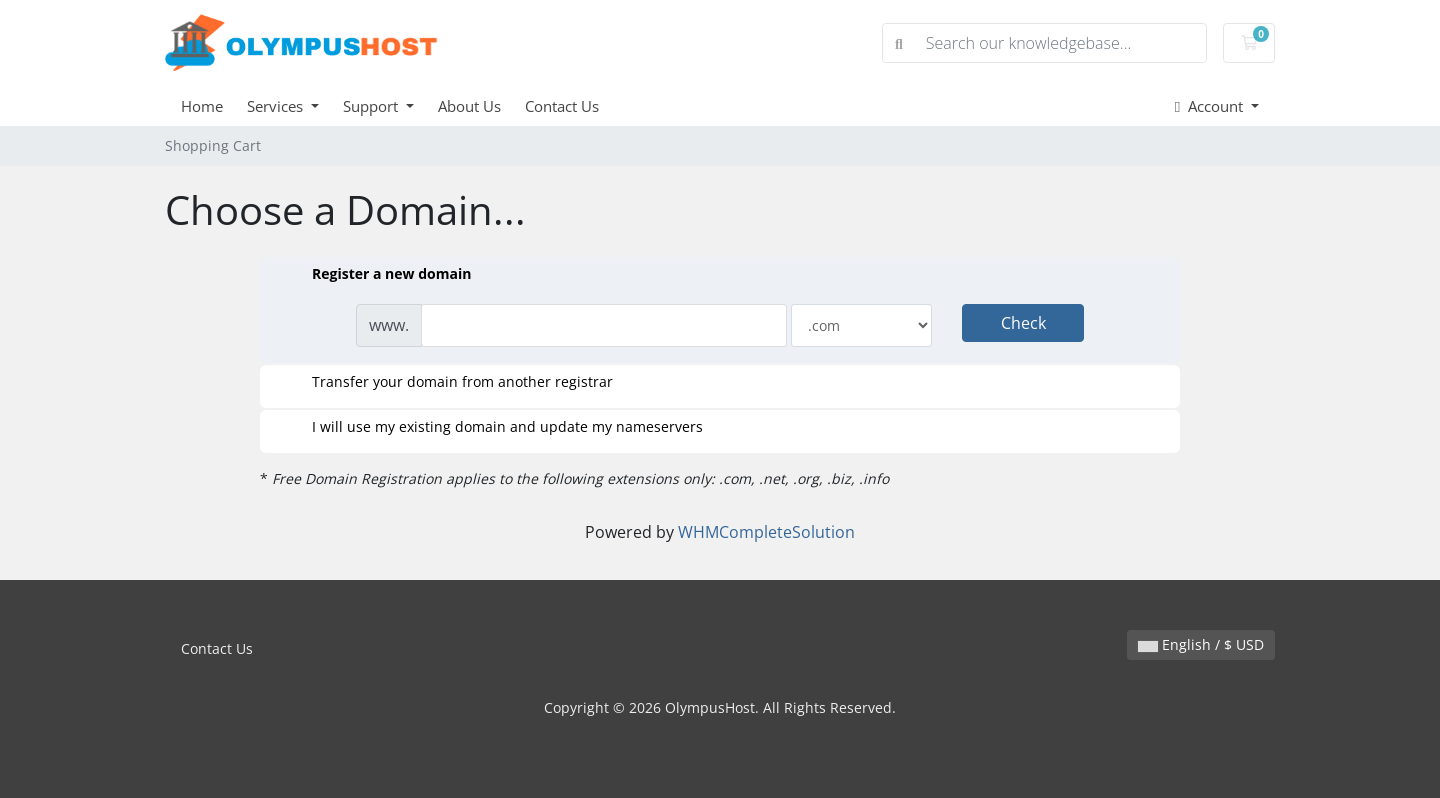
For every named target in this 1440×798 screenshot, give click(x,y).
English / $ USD (1201, 644)
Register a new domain (375, 275)
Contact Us (562, 106)
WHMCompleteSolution (766, 532)
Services (277, 106)
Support (372, 106)
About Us (469, 106)
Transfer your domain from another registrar (446, 383)
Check (1023, 323)
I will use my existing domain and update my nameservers (491, 428)
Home (202, 106)
